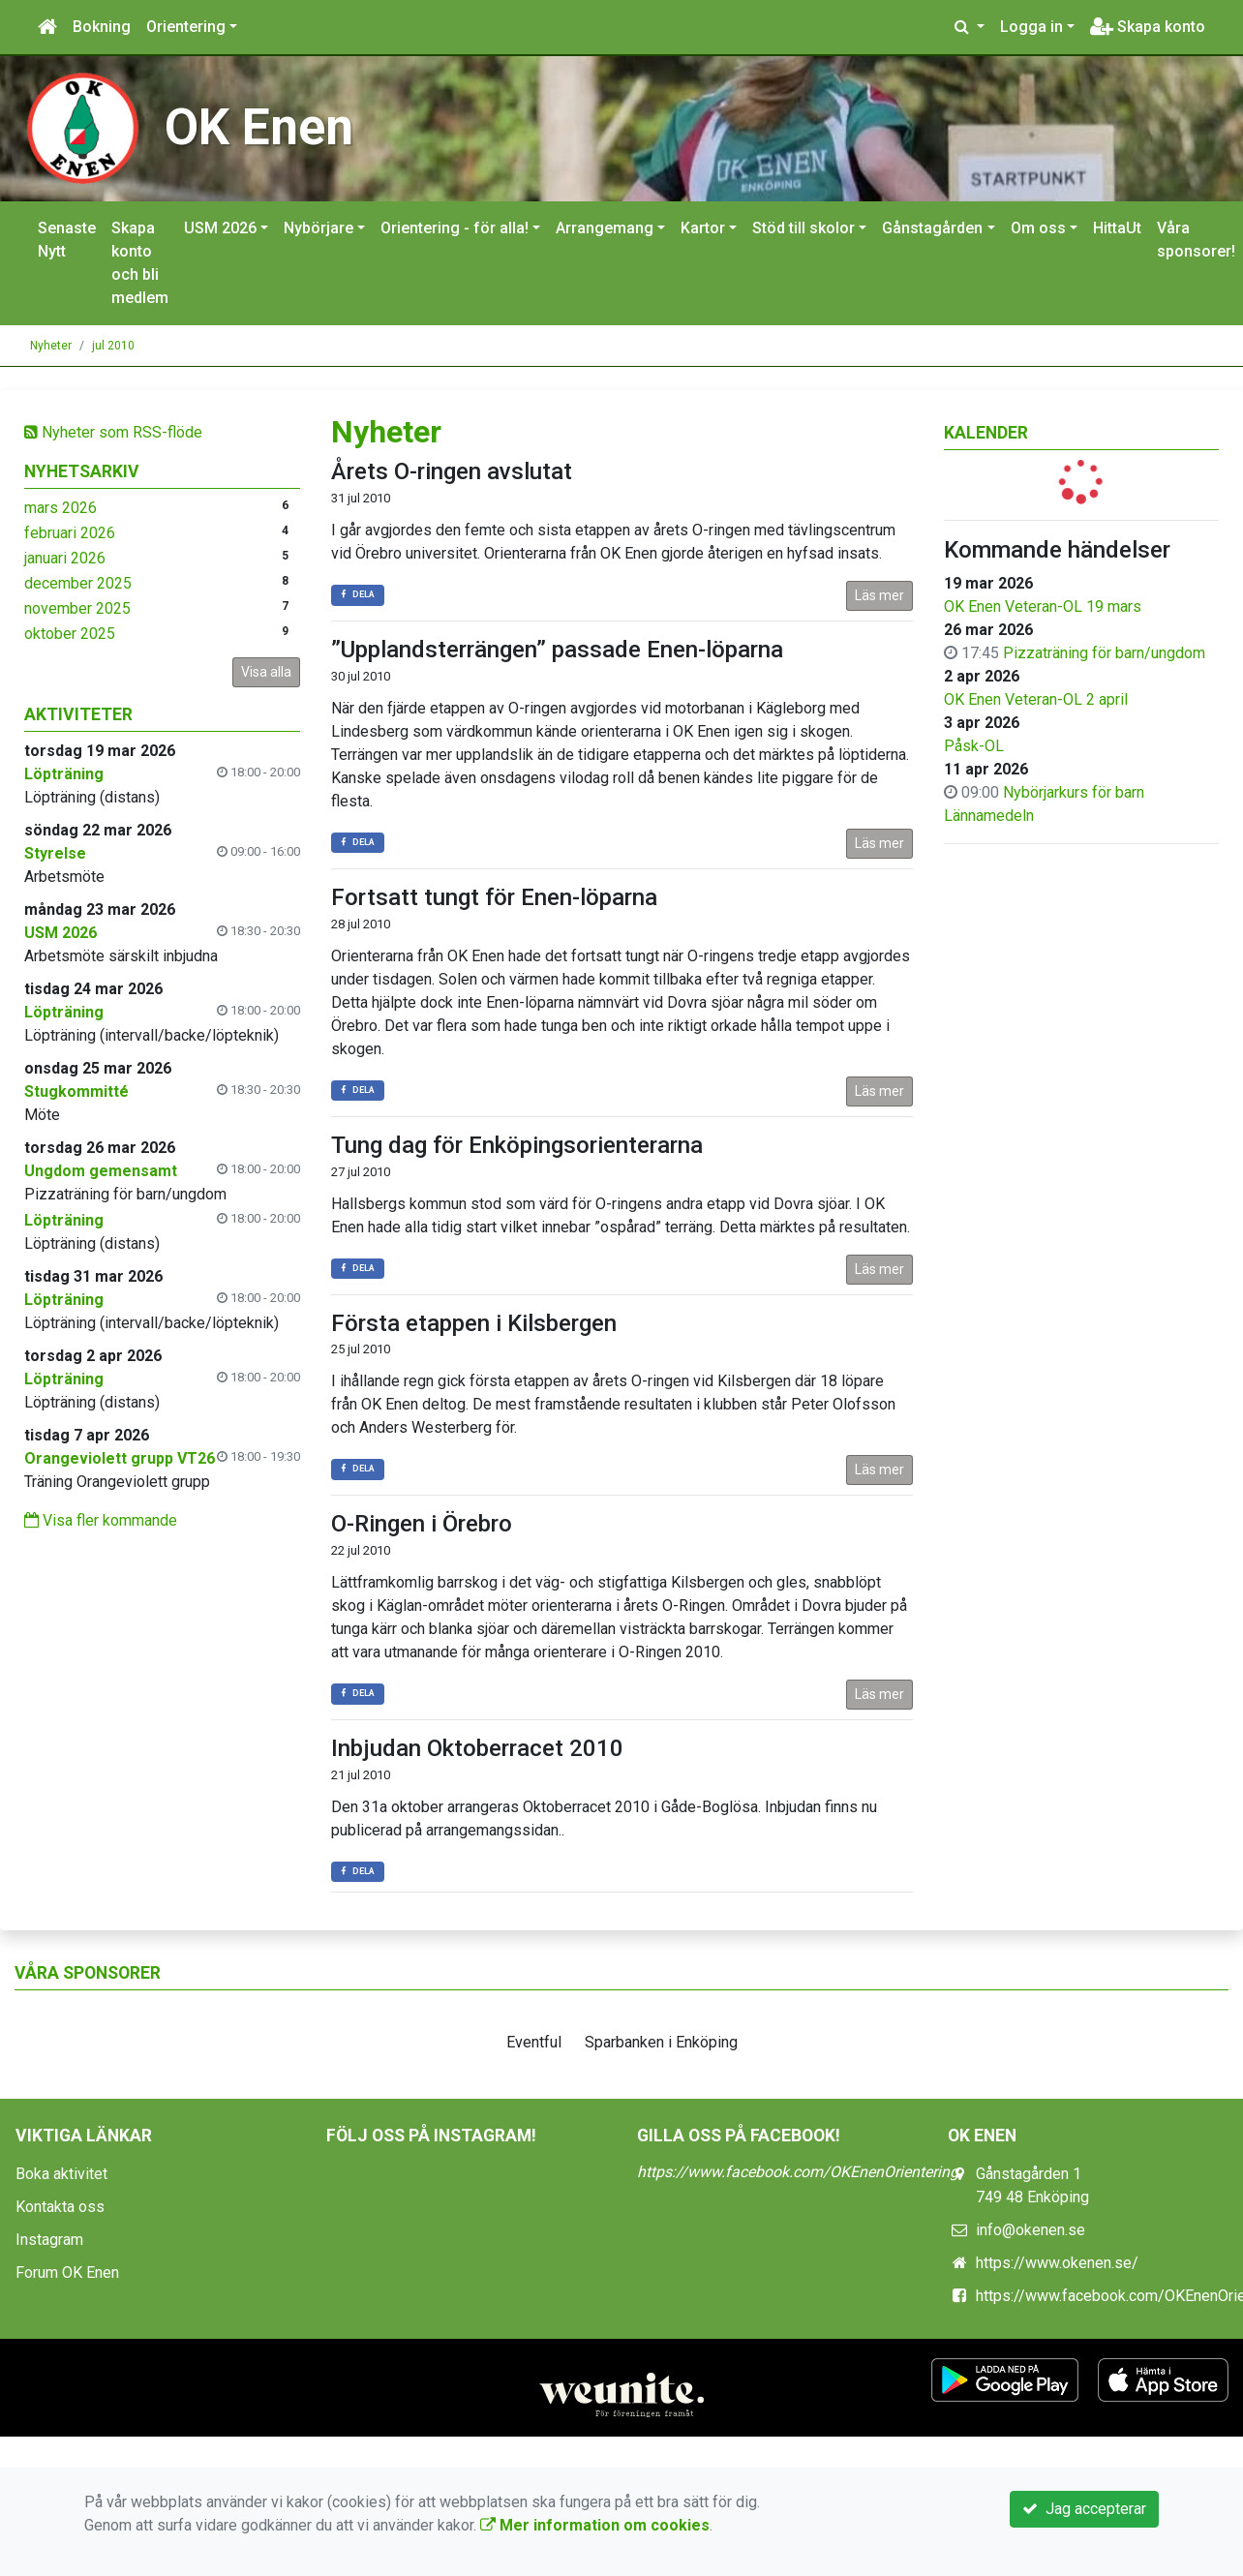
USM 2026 (220, 228)
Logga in (1031, 26)
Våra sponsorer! (1196, 239)
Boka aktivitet (61, 2174)
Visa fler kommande (100, 1520)
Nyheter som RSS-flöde (113, 432)
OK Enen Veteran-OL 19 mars (1042, 606)
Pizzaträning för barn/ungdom (1104, 653)
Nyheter (51, 345)
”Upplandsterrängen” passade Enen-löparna (557, 649)
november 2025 (77, 608)
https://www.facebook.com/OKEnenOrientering (797, 2172)
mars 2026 (60, 508)
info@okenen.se (1030, 2230)
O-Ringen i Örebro (421, 1523)
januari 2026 (65, 558)
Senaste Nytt (67, 239)
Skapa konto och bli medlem (139, 263)
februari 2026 (69, 533)
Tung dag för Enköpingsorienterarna (517, 1145)
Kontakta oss (60, 2206)
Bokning (102, 26)
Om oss (1038, 228)
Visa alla (266, 672)
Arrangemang (604, 228)
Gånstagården (932, 228)
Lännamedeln (989, 815)
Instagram (49, 2239)
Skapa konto (1147, 26)
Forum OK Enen (67, 2272)
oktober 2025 (69, 633)
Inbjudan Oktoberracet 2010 (477, 1748)
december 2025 (78, 583)
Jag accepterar (1084, 2509)
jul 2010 (113, 345)
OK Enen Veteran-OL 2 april (1036, 699)
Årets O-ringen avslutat (451, 471)
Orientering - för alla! (454, 228)
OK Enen (259, 127)
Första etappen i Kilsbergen (474, 1323)
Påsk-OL (974, 746)
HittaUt (1117, 228)
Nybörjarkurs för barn (1073, 792)
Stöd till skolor (803, 228)
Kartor (703, 228)
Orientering (186, 26)
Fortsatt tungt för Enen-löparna (494, 897)
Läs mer (879, 595)
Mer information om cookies (595, 2525)
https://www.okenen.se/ (1057, 2263)
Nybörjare (318, 228)
